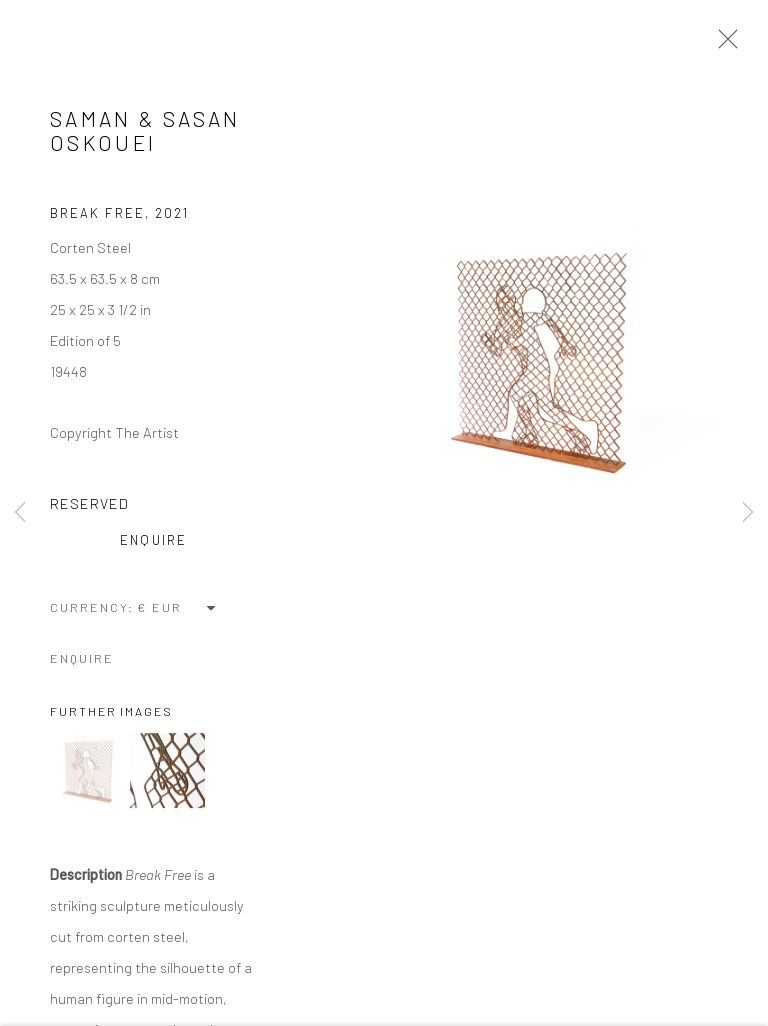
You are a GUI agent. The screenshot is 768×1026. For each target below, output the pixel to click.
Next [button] (748, 513)
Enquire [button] (153, 543)
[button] (87, 773)
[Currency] (177, 610)
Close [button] (723, 45)
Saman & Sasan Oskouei (145, 133)
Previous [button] (20, 513)
